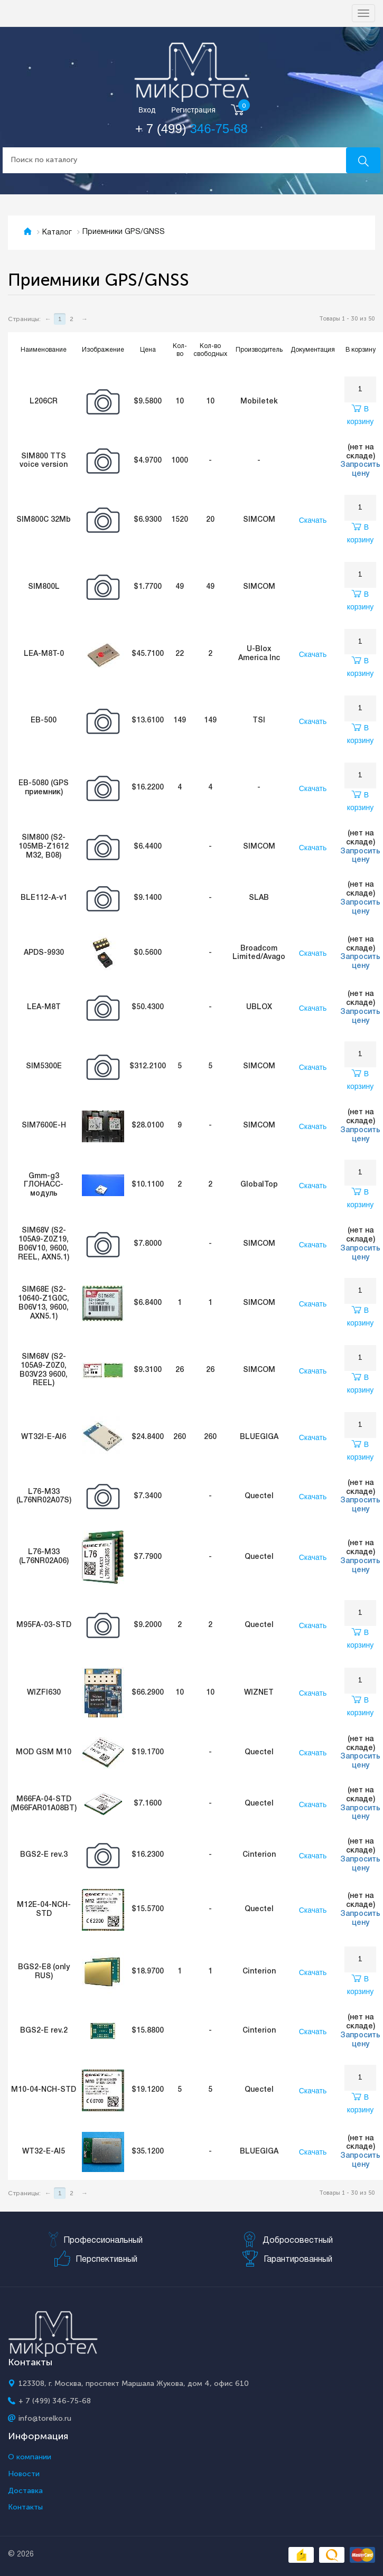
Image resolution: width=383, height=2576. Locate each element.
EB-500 (44, 720)
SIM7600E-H (44, 1125)
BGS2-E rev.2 (44, 2030)
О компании (29, 2457)
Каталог (57, 232)
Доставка (25, 2491)
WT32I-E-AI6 (43, 1437)
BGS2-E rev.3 (44, 1854)
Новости (24, 2474)
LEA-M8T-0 (44, 654)
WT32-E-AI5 (43, 2151)
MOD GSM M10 (43, 1752)
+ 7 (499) (191, 128)
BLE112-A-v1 (44, 898)
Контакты (25, 2507)
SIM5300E (44, 1066)
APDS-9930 (44, 952)
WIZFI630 (44, 1692)
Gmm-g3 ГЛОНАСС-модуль (43, 1185)
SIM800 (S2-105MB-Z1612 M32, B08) (43, 846)
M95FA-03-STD (43, 1625)
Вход (147, 110)
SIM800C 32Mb (43, 519)
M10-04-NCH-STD (43, 2089)
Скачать (313, 520)
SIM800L (44, 587)
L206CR (44, 401)
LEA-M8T (44, 1007)
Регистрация (193, 110)
